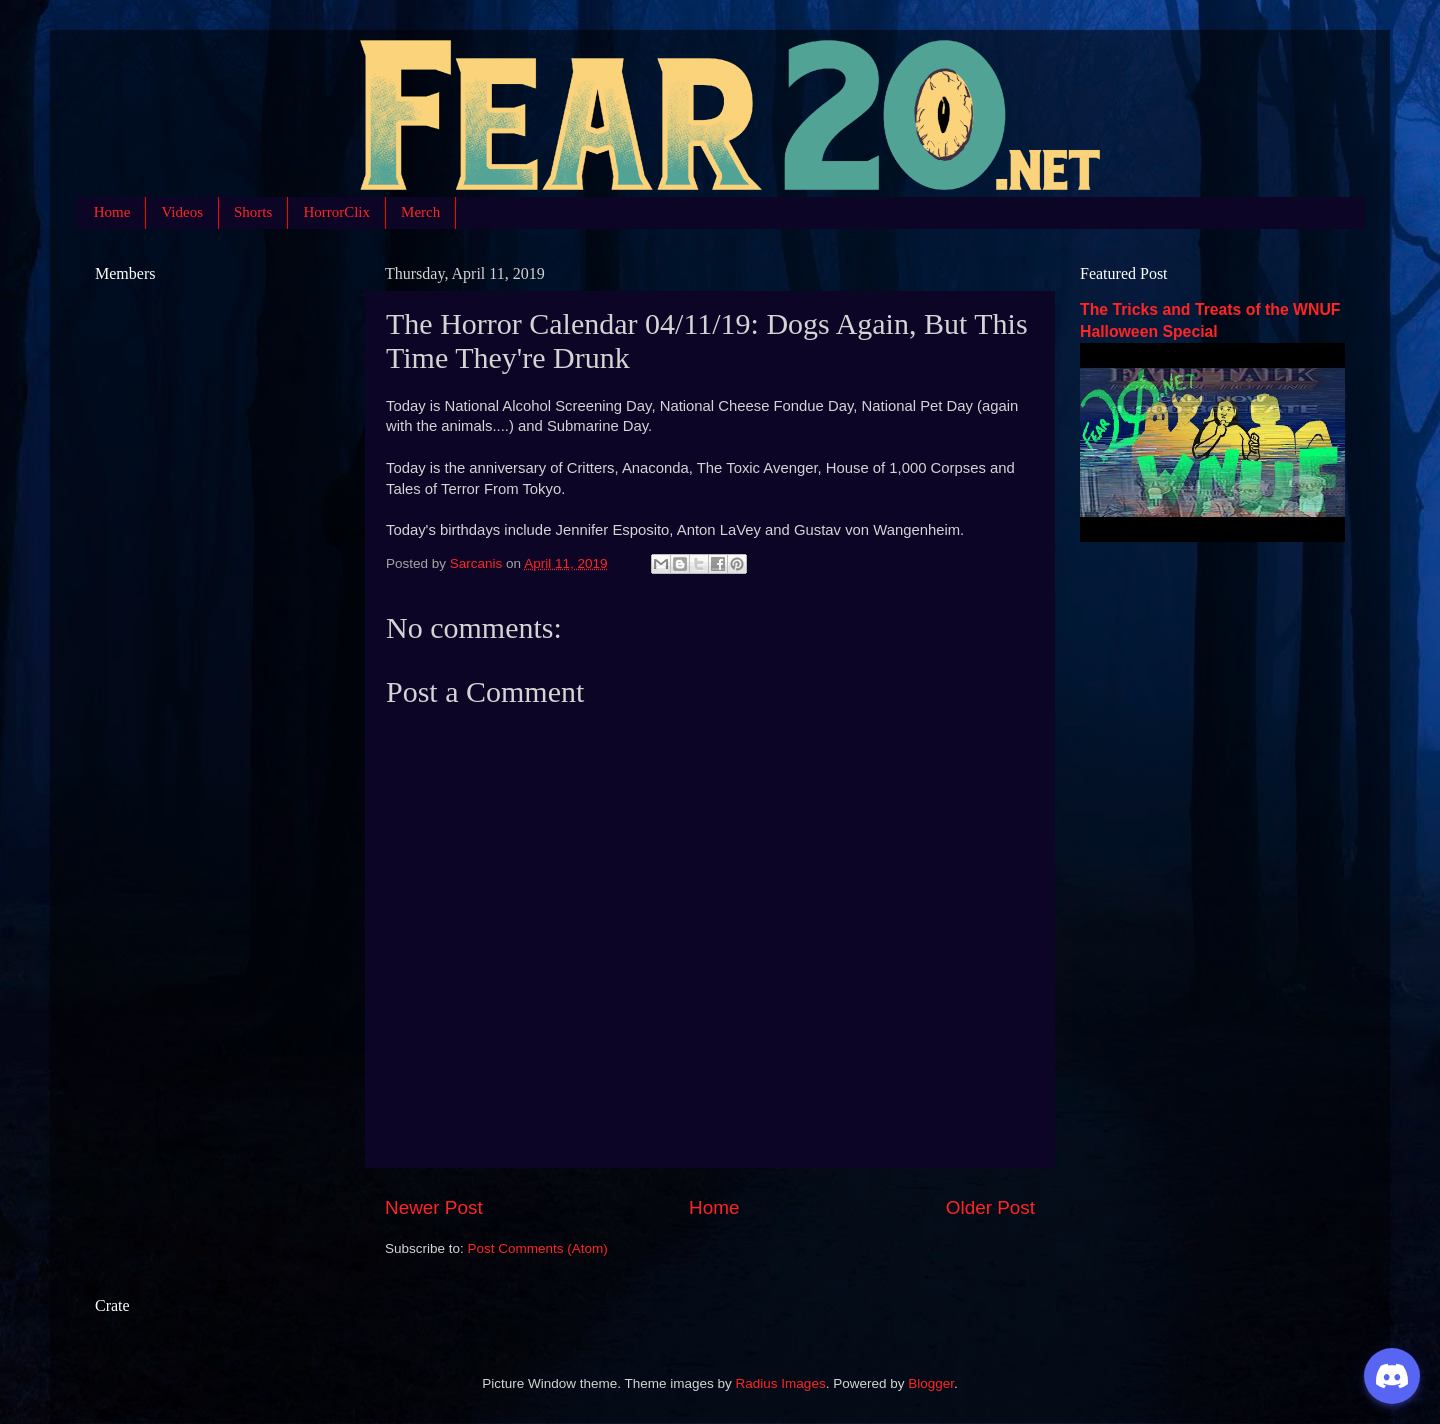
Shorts (253, 212)
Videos (182, 212)
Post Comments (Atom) (538, 1248)
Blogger (931, 1383)
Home (112, 212)
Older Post (990, 1207)
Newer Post (434, 1207)
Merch (420, 212)
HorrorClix (336, 212)
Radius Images (781, 1383)
